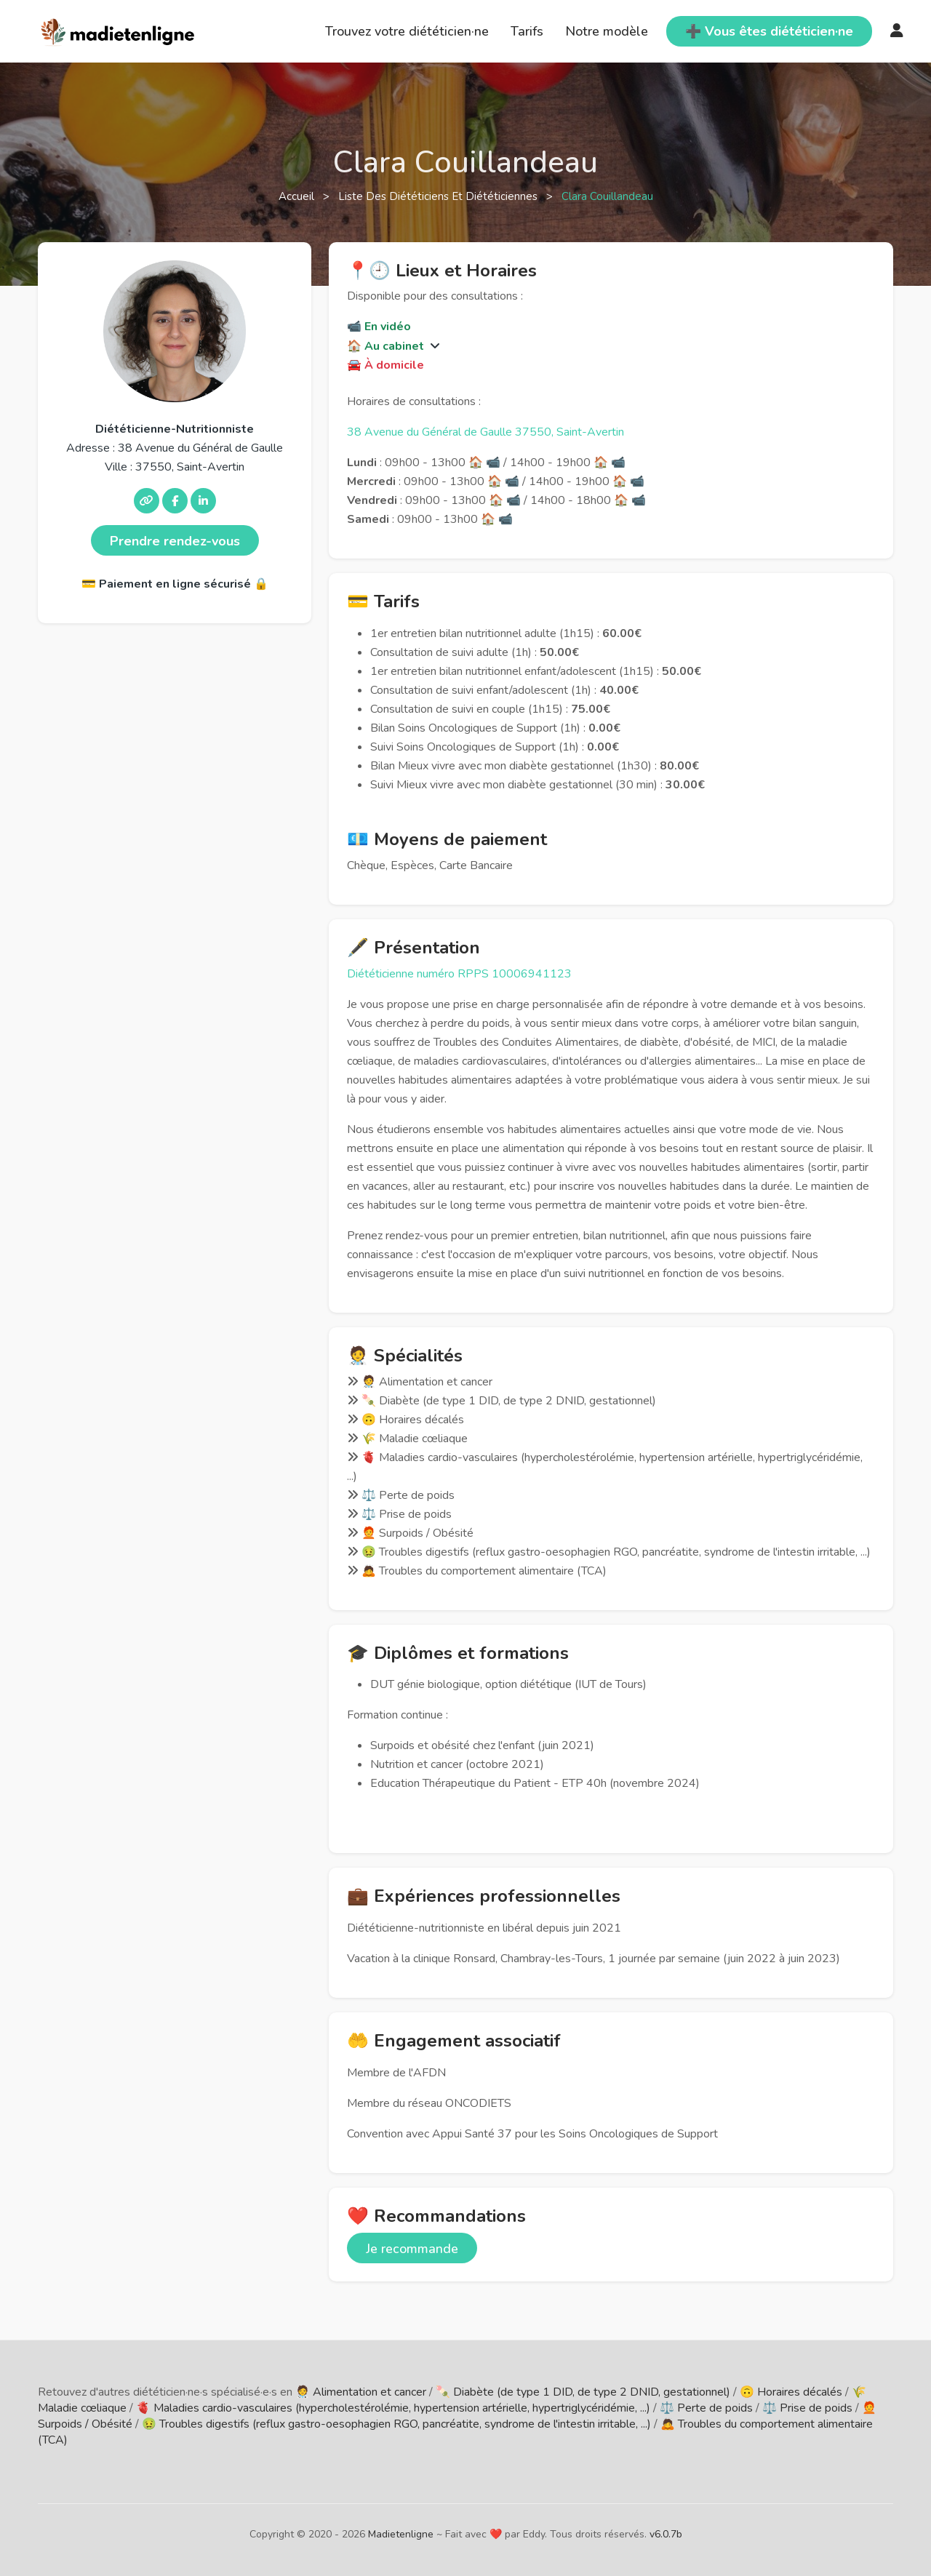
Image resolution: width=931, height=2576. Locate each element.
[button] (433, 346)
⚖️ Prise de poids (807, 2408)
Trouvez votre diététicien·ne (407, 31)
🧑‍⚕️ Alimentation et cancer (360, 2392)
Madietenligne (400, 2534)
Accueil (298, 196)
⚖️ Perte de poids (706, 2408)
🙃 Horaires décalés (791, 2392)
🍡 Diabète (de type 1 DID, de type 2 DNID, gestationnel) (583, 2392)
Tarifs (527, 31)
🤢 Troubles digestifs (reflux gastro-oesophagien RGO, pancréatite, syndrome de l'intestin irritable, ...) (396, 2424)
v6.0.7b (666, 2534)
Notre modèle (606, 31)
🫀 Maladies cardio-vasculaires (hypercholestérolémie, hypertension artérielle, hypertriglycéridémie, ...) (393, 2408)
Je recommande (412, 2248)
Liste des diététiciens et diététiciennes (439, 196)
